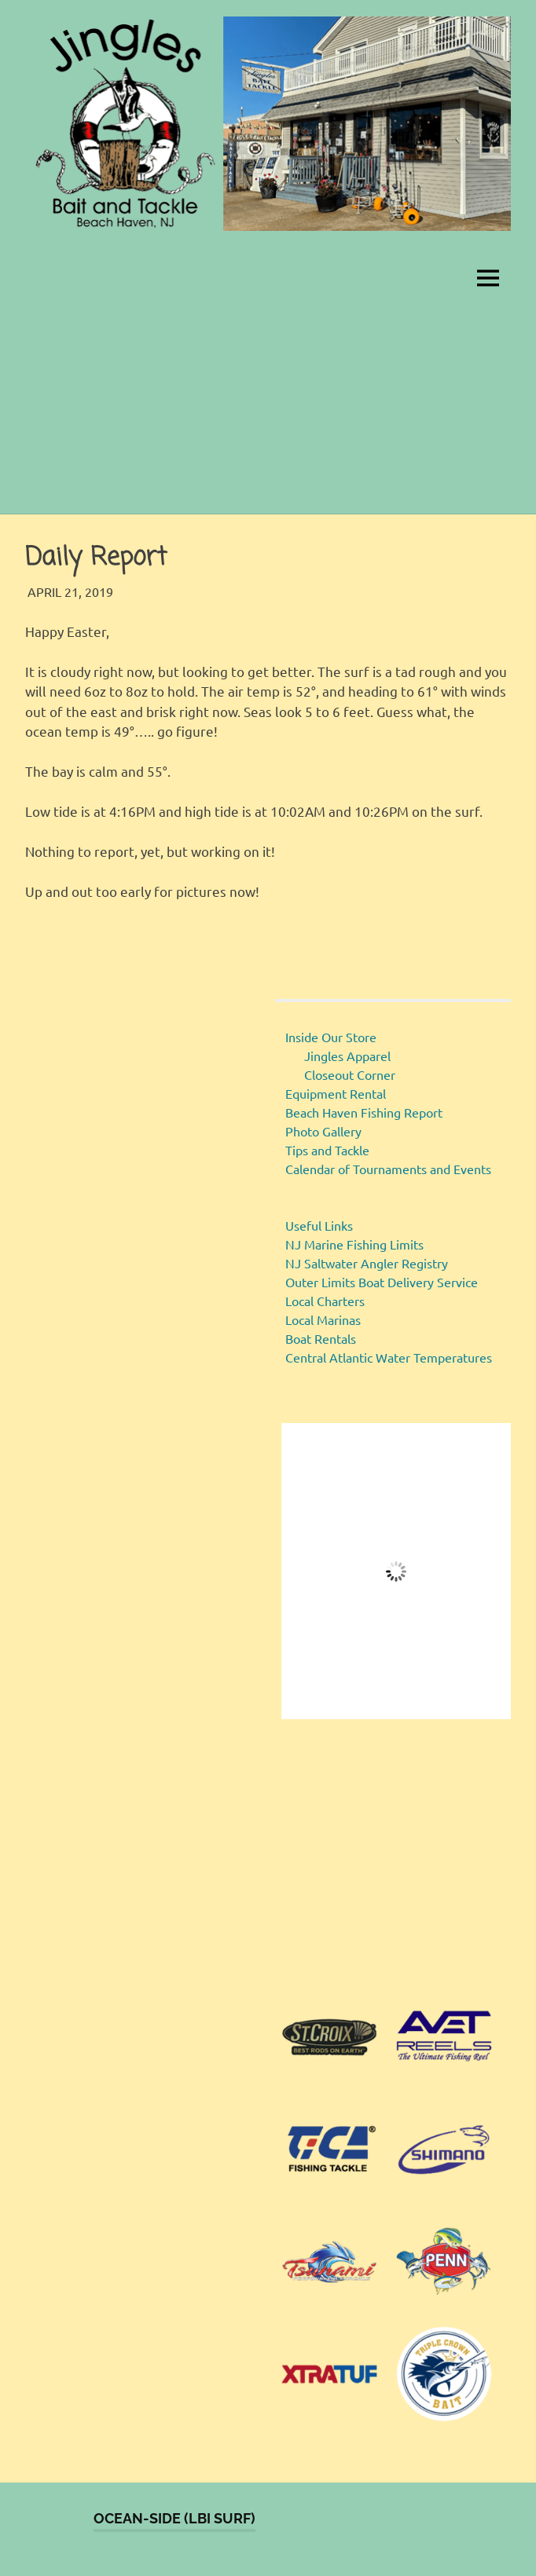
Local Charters (325, 1300)
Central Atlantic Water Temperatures (388, 1357)
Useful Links (319, 1225)
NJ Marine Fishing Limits (354, 1244)
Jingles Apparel (347, 1055)
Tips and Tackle (327, 1150)
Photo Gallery (323, 1131)
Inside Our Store (330, 1037)
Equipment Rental (335, 1093)
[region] (396, 1860)
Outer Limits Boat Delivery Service (381, 1282)
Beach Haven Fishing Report (363, 1112)
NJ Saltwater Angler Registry (366, 1263)
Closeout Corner (349, 1074)
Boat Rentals (320, 1338)
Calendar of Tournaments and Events (388, 1168)
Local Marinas (323, 1319)
